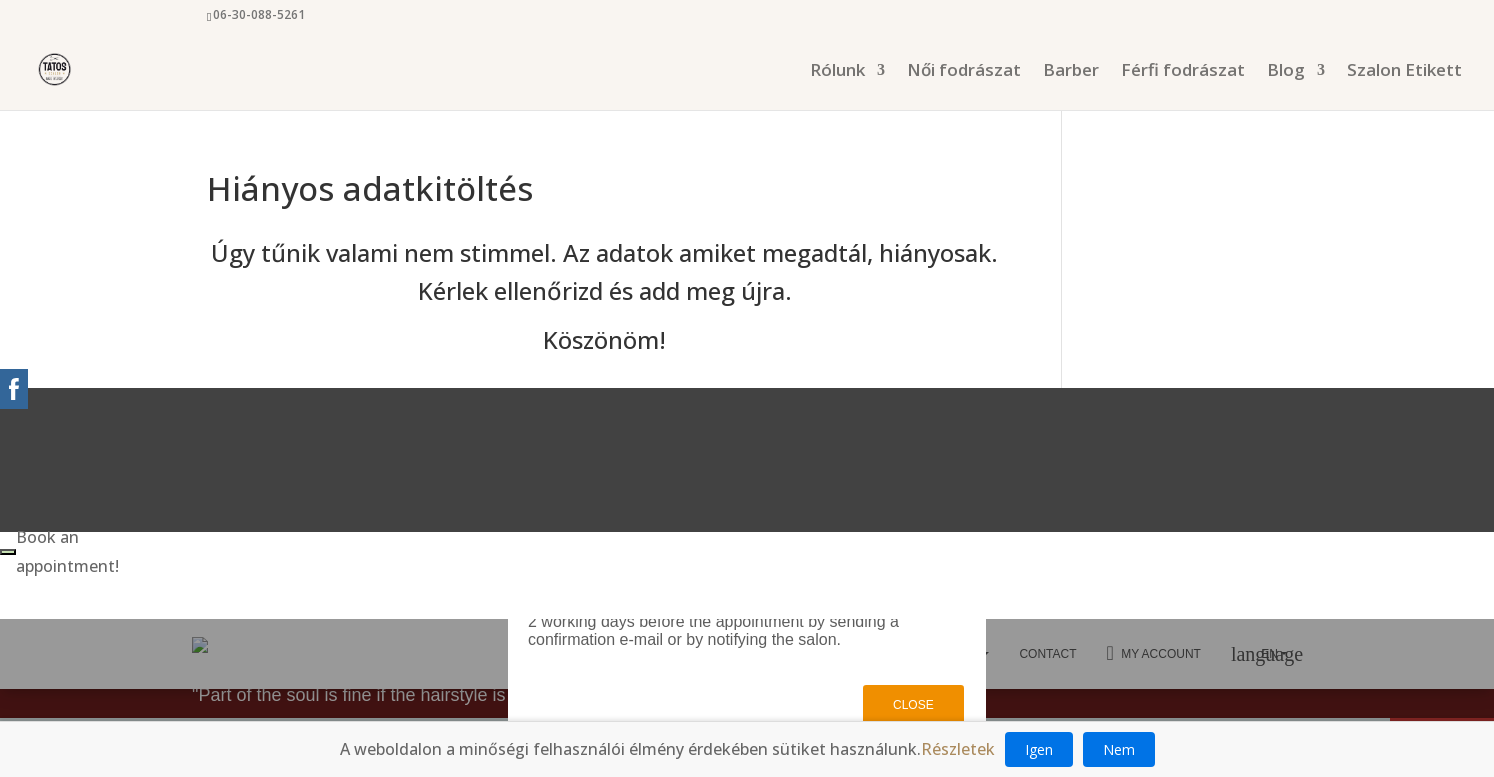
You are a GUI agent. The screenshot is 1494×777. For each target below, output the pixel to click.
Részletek (958, 749)
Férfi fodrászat (1183, 72)
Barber (1071, 72)
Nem (1119, 749)
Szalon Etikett (1404, 72)
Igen (1039, 749)
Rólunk (837, 72)
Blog (1286, 72)
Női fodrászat (964, 72)
